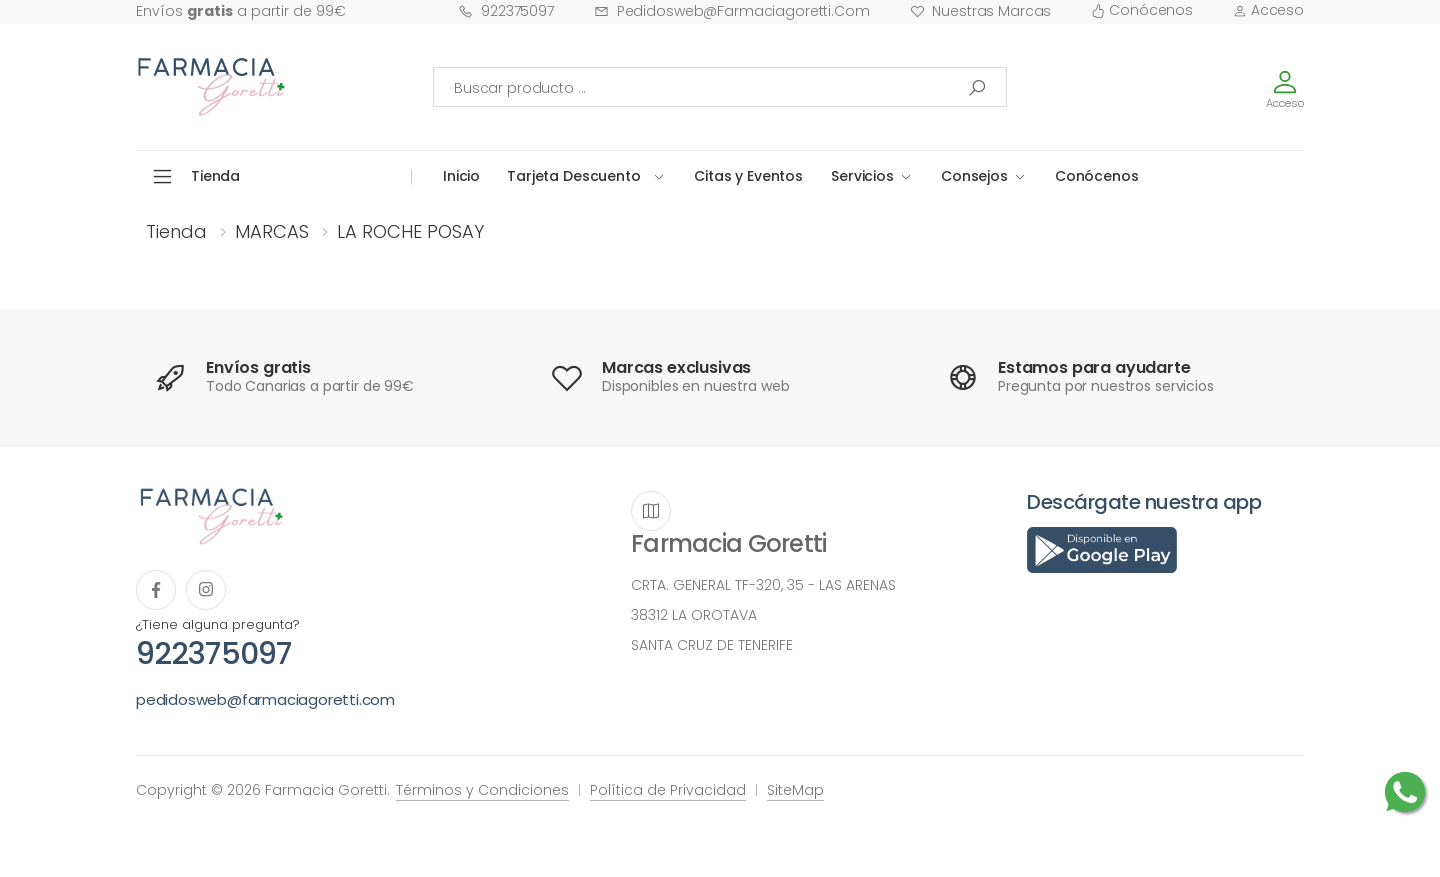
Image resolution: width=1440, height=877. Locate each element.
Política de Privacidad (668, 790)
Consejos (974, 176)
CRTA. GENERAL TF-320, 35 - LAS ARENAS (763, 585)
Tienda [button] (215, 176)
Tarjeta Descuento (574, 176)
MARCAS (272, 231)
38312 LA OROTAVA (694, 615)
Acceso (1268, 10)
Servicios (862, 176)
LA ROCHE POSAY (410, 231)
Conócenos (1142, 10)
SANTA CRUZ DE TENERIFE (712, 645)
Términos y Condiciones (482, 790)
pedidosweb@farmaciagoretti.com (732, 11)
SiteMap (795, 790)
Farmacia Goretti (728, 543)
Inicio (461, 176)
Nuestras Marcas (981, 11)
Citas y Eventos (748, 176)
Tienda (176, 231)
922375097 (506, 11)
